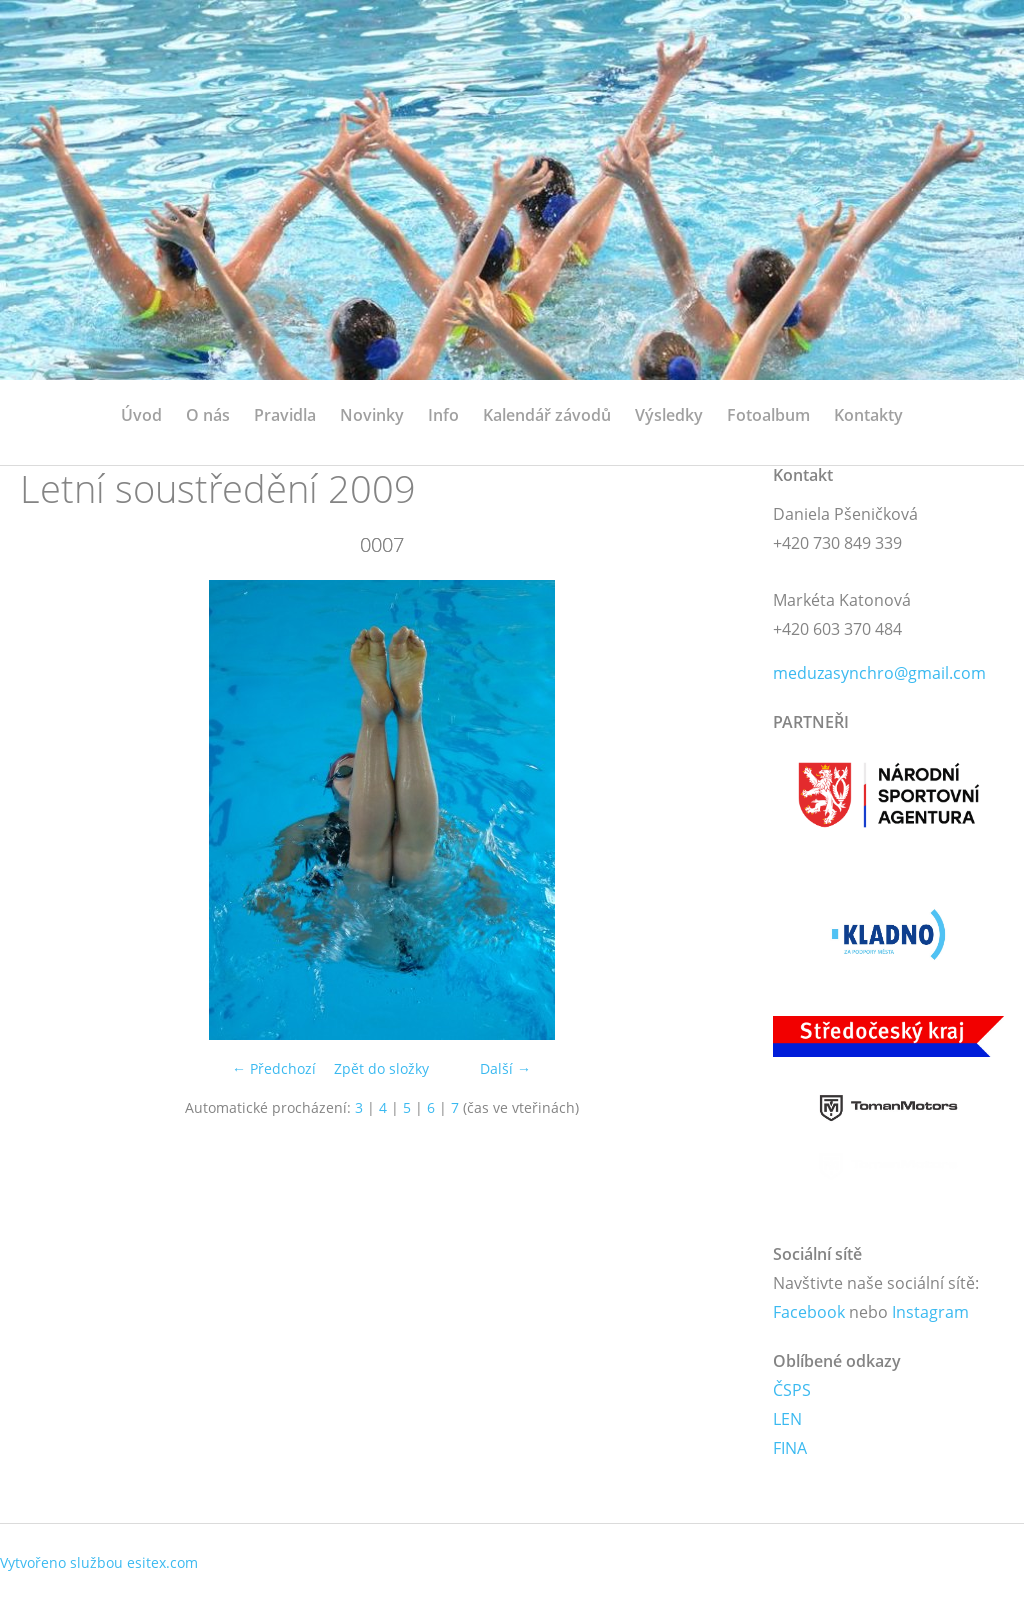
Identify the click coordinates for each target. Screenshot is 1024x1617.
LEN (787, 1419)
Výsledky (669, 415)
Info (443, 415)
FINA (790, 1448)
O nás (208, 415)
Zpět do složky (381, 1068)
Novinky (372, 415)
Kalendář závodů (547, 415)
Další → (505, 1068)
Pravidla (285, 415)
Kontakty (868, 415)
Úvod (141, 415)
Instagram (930, 1312)
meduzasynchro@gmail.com (879, 673)
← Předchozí (274, 1068)
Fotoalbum (768, 415)
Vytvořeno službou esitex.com (99, 1562)
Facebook (809, 1312)
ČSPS (792, 1390)
